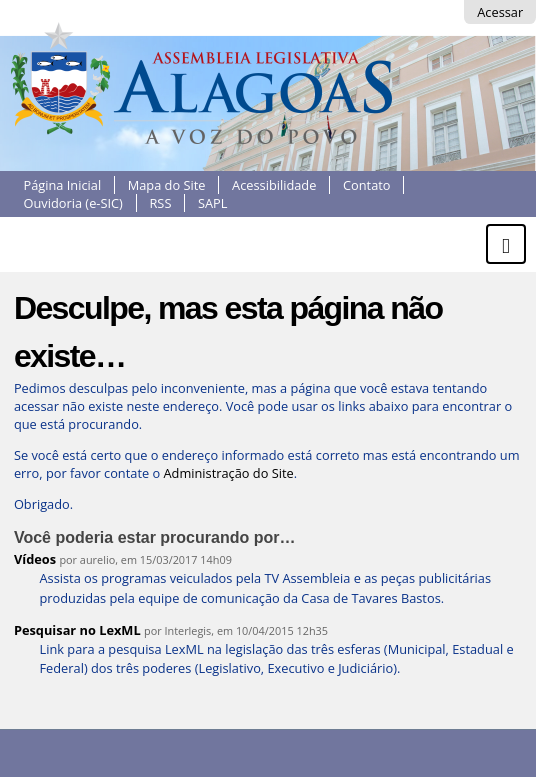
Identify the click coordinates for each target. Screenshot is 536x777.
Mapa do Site (167, 185)
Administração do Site (228, 473)
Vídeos (35, 559)
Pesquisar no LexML (77, 630)
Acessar (500, 12)
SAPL (213, 203)
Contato (367, 185)
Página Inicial (63, 185)
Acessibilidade (274, 185)
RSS (160, 203)
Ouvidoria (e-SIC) (73, 203)
